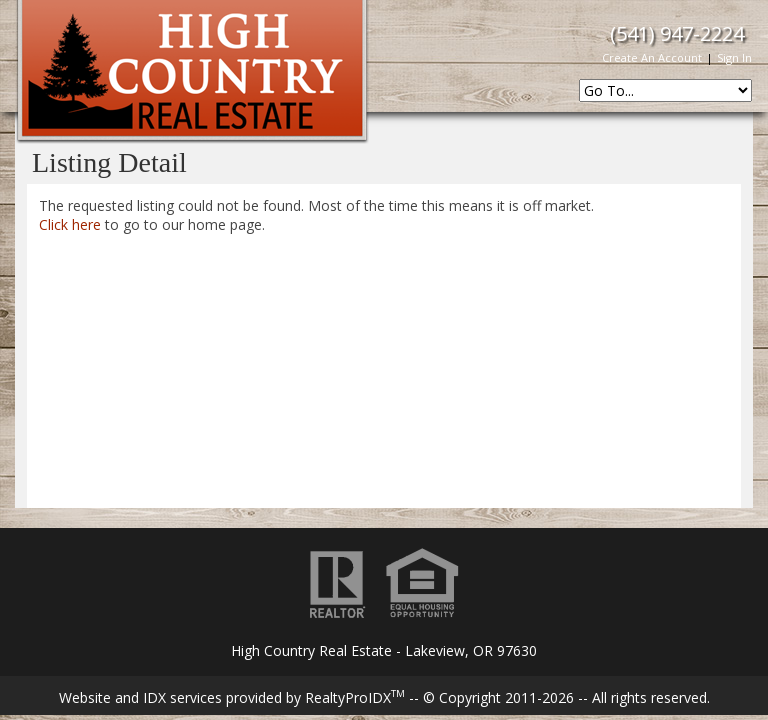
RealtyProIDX (355, 697)
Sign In (734, 57)
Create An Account (652, 57)
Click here (70, 224)
